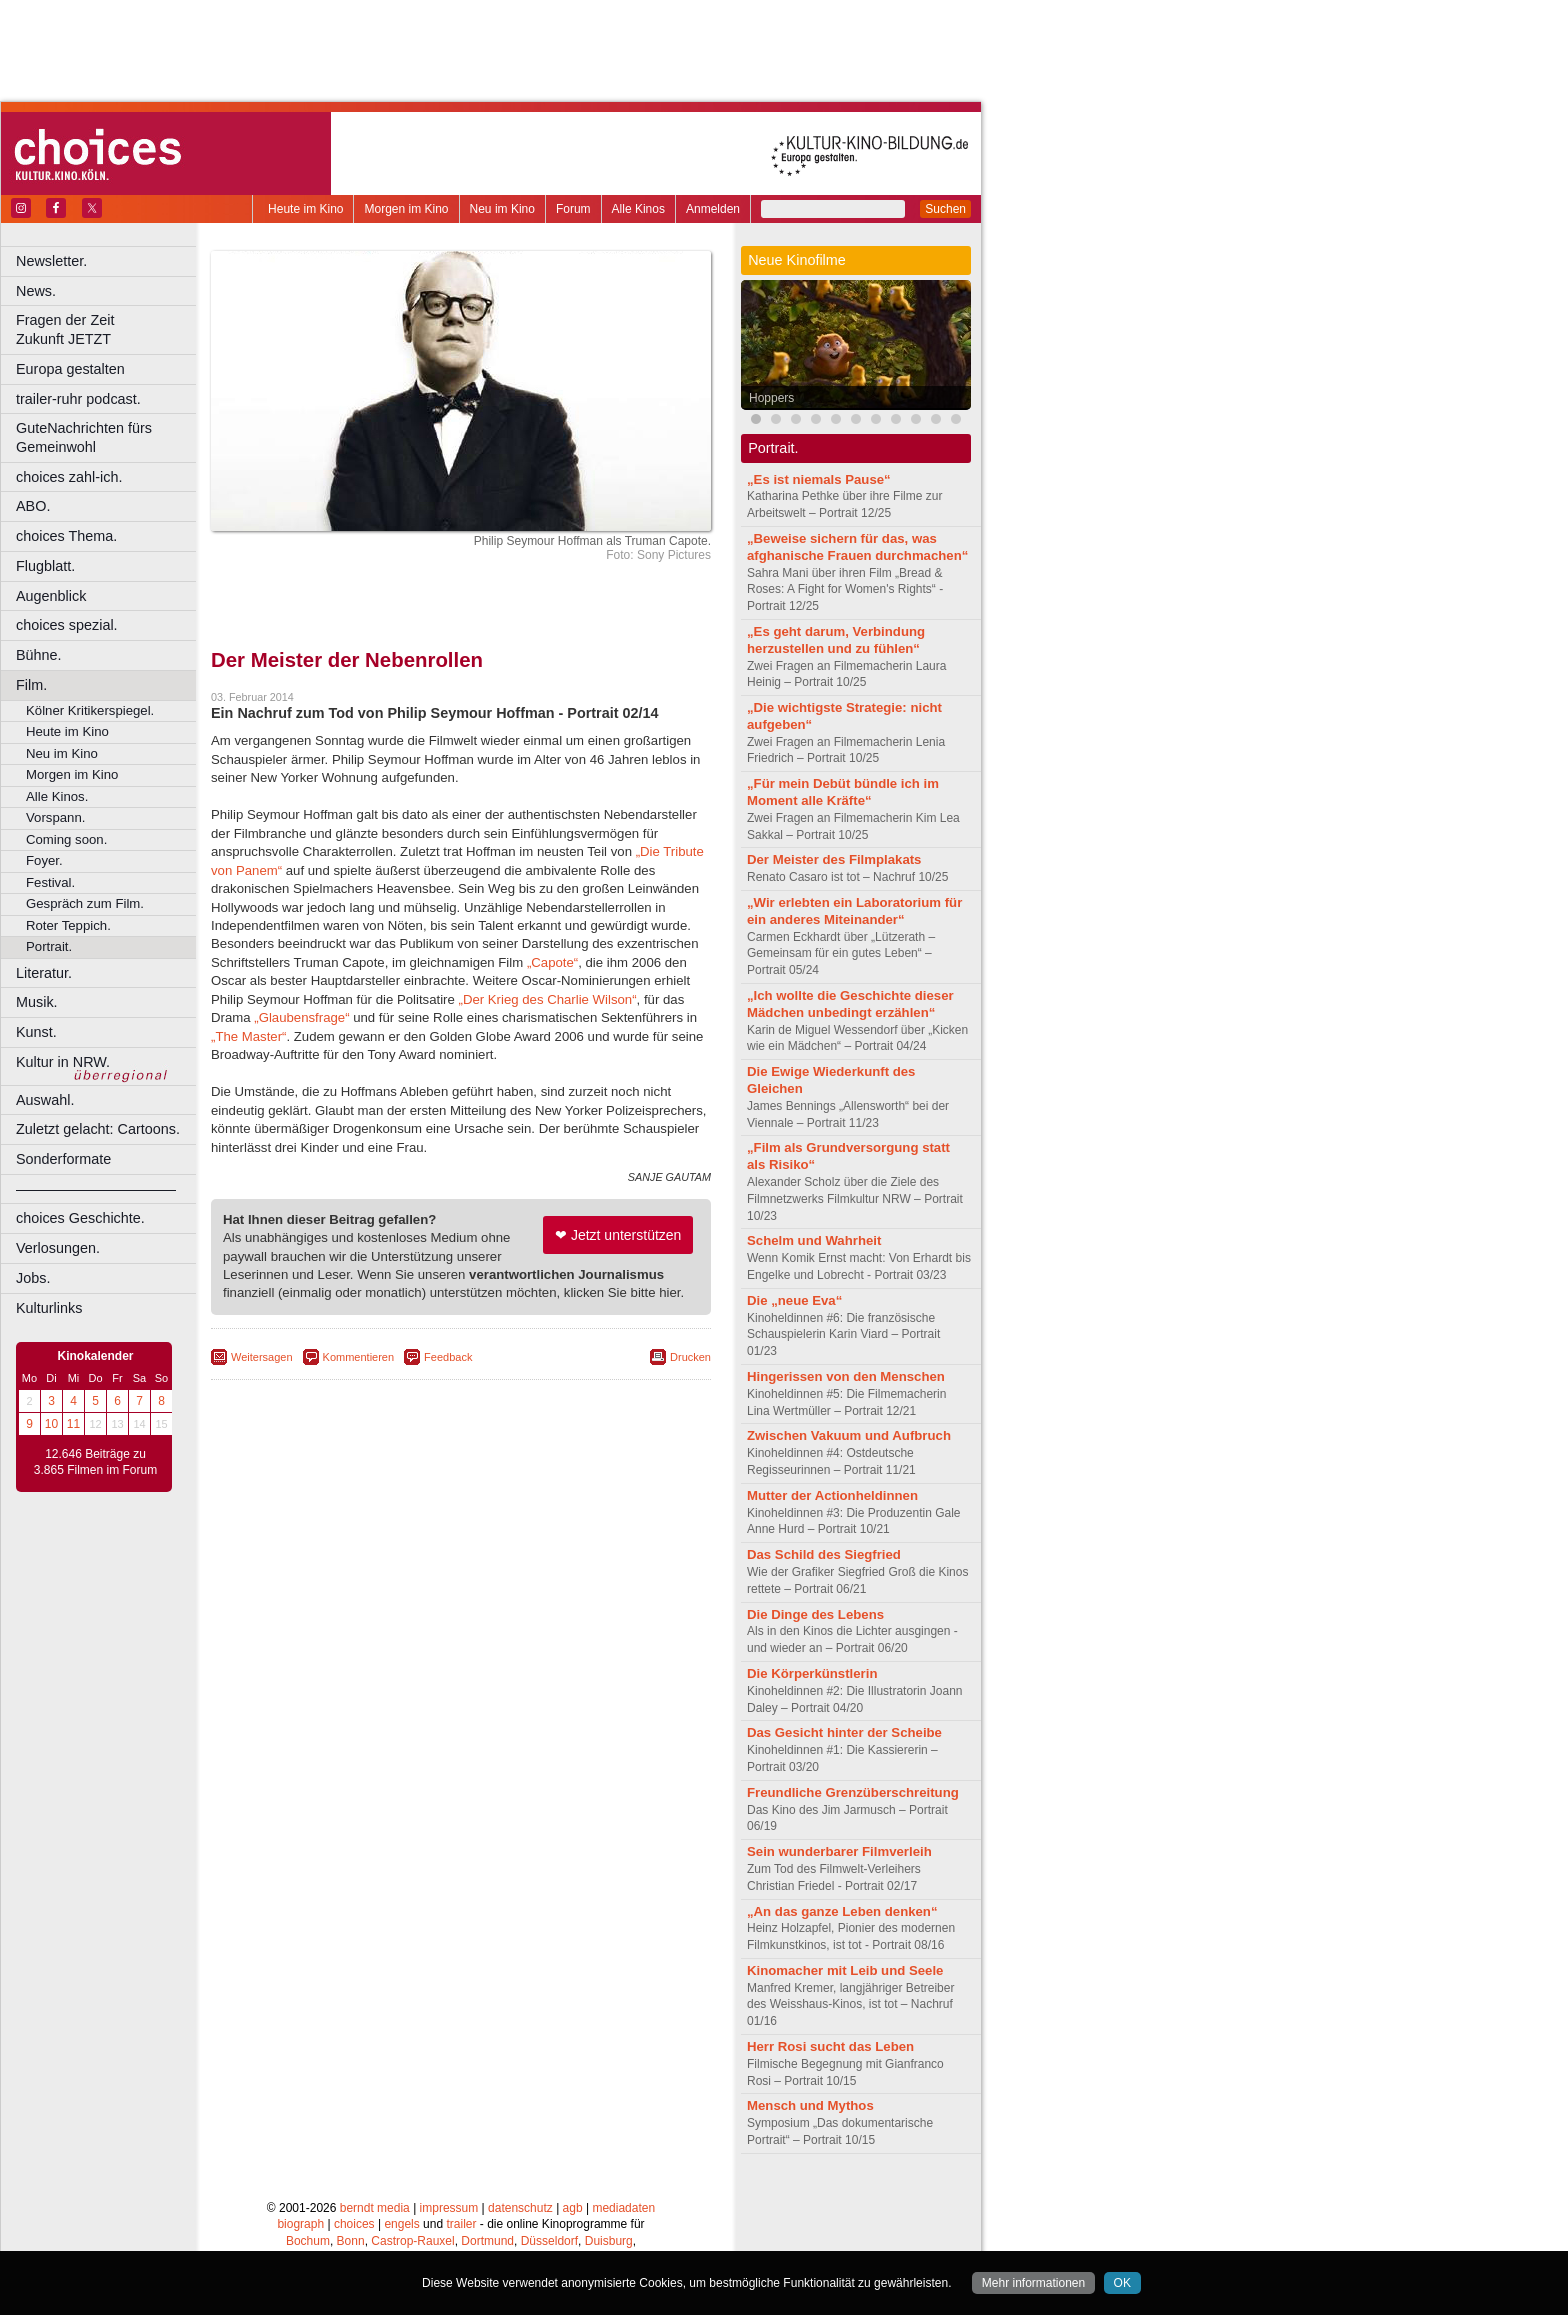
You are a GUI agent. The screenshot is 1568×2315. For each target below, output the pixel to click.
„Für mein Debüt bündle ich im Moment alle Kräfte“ (843, 792)
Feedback (448, 1357)
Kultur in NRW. (63, 1062)
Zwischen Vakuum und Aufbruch (849, 1435)
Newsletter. (51, 261)
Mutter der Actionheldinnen (832, 1495)
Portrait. (49, 946)
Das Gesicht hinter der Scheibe (844, 1732)
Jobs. (33, 1278)
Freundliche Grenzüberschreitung (853, 1792)
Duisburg (609, 2241)
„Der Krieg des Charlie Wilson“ (548, 999)
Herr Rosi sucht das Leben (830, 2046)
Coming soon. (66, 839)
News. (36, 291)
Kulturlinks (49, 1308)
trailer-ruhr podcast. (78, 399)
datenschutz (520, 2208)
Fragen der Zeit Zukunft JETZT (108, 329)
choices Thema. (66, 536)
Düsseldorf (549, 2241)
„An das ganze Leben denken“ (842, 1911)
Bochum (308, 2241)
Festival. (50, 882)
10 (51, 1424)
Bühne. (39, 655)
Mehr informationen (1033, 2283)
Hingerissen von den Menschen (846, 1376)
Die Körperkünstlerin (812, 1673)
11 (73, 1424)
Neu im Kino (502, 209)
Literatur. (44, 973)
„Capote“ (552, 962)
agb (573, 2208)
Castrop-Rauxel (412, 2241)
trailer (461, 2224)
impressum (449, 2208)
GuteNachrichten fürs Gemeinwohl (84, 437)
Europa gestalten (70, 369)
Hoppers (771, 398)
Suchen (945, 209)
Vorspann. (55, 817)
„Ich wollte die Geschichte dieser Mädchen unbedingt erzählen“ (850, 1004)
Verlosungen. (58, 1248)
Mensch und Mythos (810, 2105)
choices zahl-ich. (69, 477)
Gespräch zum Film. (85, 903)
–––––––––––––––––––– (96, 1189)
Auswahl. (45, 1100)
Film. (31, 685)
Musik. (37, 1002)
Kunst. (36, 1032)
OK (1122, 2283)
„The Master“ (248, 1036)
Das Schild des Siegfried (824, 1554)
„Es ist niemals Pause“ (819, 479)
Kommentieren (359, 1357)
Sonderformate (63, 1159)
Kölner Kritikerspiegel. (90, 710)
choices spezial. (67, 625)
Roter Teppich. (68, 925)
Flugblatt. (45, 566)
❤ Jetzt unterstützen (618, 1235)
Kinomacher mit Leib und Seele (845, 1970)
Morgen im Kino (406, 209)
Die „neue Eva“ (794, 1300)
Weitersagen (262, 1357)
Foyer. (44, 860)
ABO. (33, 506)
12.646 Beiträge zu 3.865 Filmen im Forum (95, 1462)
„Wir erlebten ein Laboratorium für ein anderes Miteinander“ (854, 911)
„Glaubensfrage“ (301, 1017)
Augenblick (51, 596)
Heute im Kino (305, 209)
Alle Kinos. (57, 796)
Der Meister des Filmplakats (834, 859)
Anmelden (713, 209)
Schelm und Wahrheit (814, 1240)
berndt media (375, 2208)
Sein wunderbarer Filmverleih (839, 1851)
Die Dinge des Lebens (815, 1614)
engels (401, 2224)
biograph (300, 2224)
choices (354, 2224)
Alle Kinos (638, 209)
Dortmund (487, 2241)
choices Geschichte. (80, 1218)
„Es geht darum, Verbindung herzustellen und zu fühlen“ (836, 640)
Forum (573, 209)
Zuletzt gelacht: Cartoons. (98, 1129)
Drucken (690, 1357)
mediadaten (623, 2208)
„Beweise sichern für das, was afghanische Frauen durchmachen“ (857, 547)
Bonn (351, 2241)
